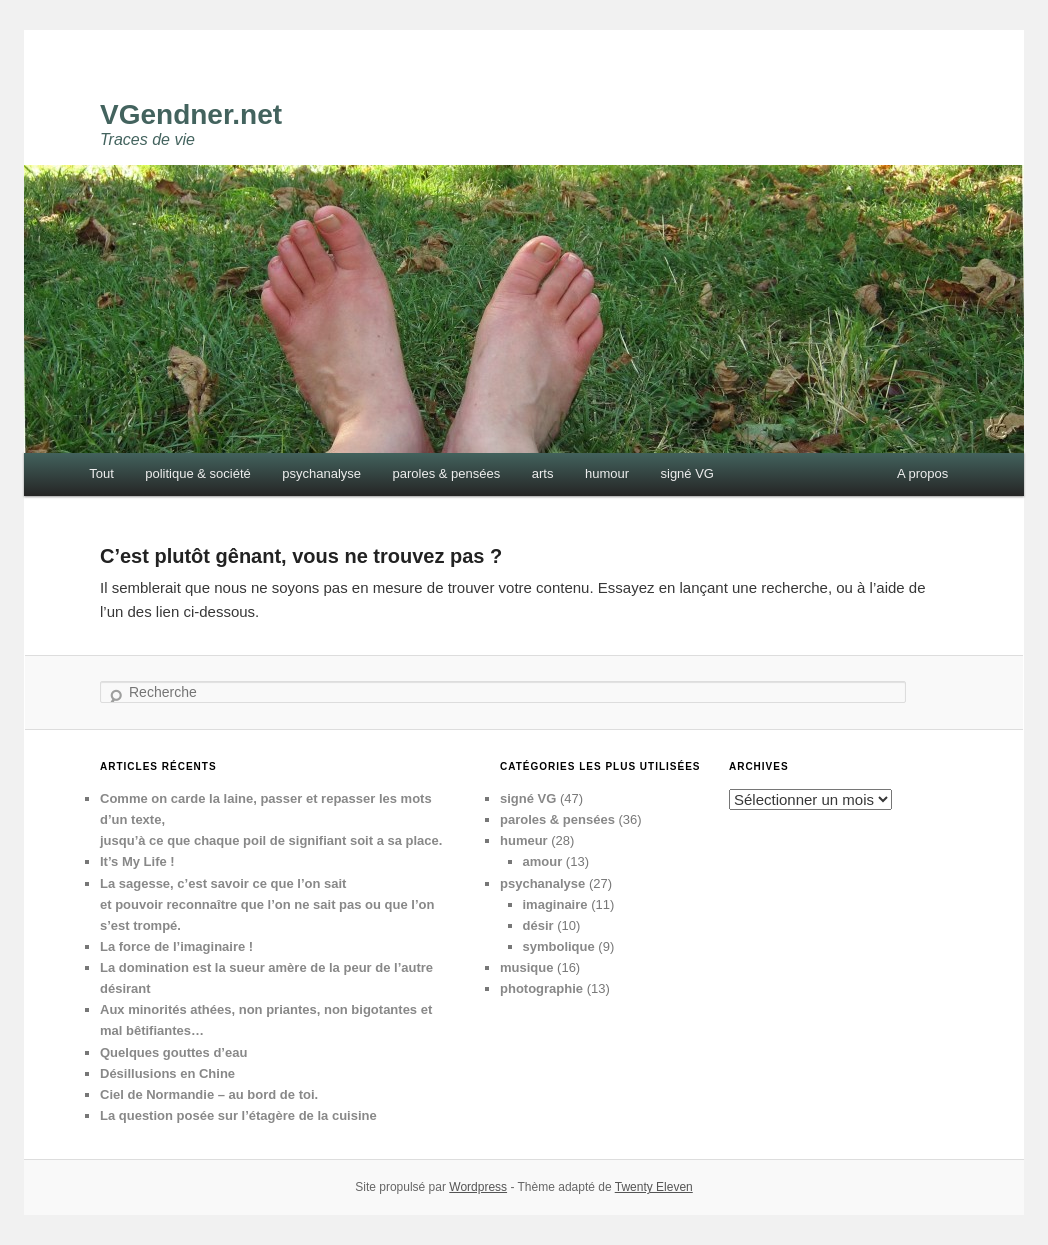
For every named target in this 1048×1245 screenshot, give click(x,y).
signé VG (687, 473)
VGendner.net (191, 114)
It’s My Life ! (137, 861)
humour (607, 473)
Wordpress (478, 1187)
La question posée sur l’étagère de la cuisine (238, 1115)
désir (538, 925)
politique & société (198, 473)
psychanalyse (321, 473)
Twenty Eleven (654, 1187)
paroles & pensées (447, 473)
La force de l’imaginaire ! (176, 946)
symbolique (559, 946)
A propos (922, 473)
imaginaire (555, 904)
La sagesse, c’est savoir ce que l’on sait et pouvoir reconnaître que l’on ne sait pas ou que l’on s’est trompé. (267, 904)
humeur (524, 840)
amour (543, 861)
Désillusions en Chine (167, 1073)
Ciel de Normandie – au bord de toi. (209, 1094)
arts (543, 473)
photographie (541, 988)
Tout (101, 473)
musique (526, 967)
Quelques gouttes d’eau (173, 1052)
